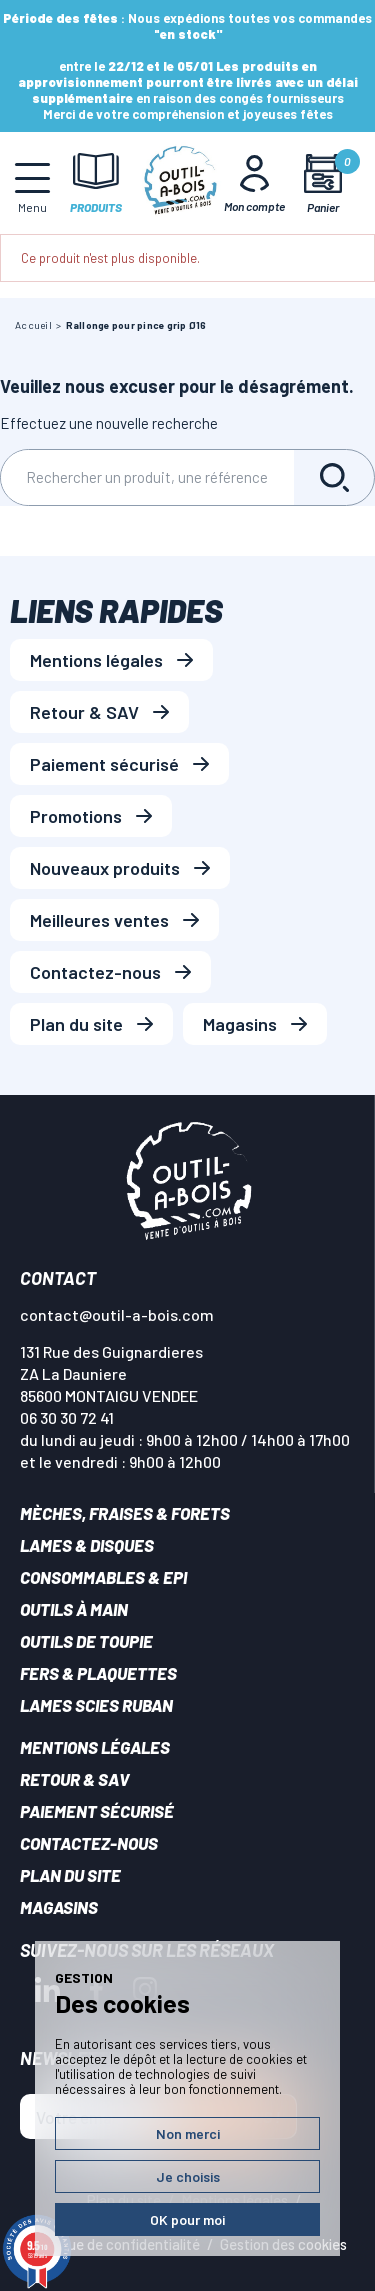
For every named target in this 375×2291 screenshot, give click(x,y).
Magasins (240, 1024)
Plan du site (76, 1024)
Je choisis (188, 2176)
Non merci (188, 2133)
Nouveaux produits (105, 868)
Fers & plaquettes (98, 1673)
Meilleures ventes (99, 920)
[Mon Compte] (254, 183)
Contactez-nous (95, 972)
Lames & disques (87, 1545)
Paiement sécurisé (104, 764)
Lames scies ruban (96, 1705)
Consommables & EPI (103, 1577)
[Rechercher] (147, 477)
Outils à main (74, 1609)
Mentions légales (96, 660)
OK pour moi (187, 2219)
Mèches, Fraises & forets (125, 1513)
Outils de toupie (86, 1641)
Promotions (76, 816)
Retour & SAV (84, 712)
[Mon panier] (322, 183)
